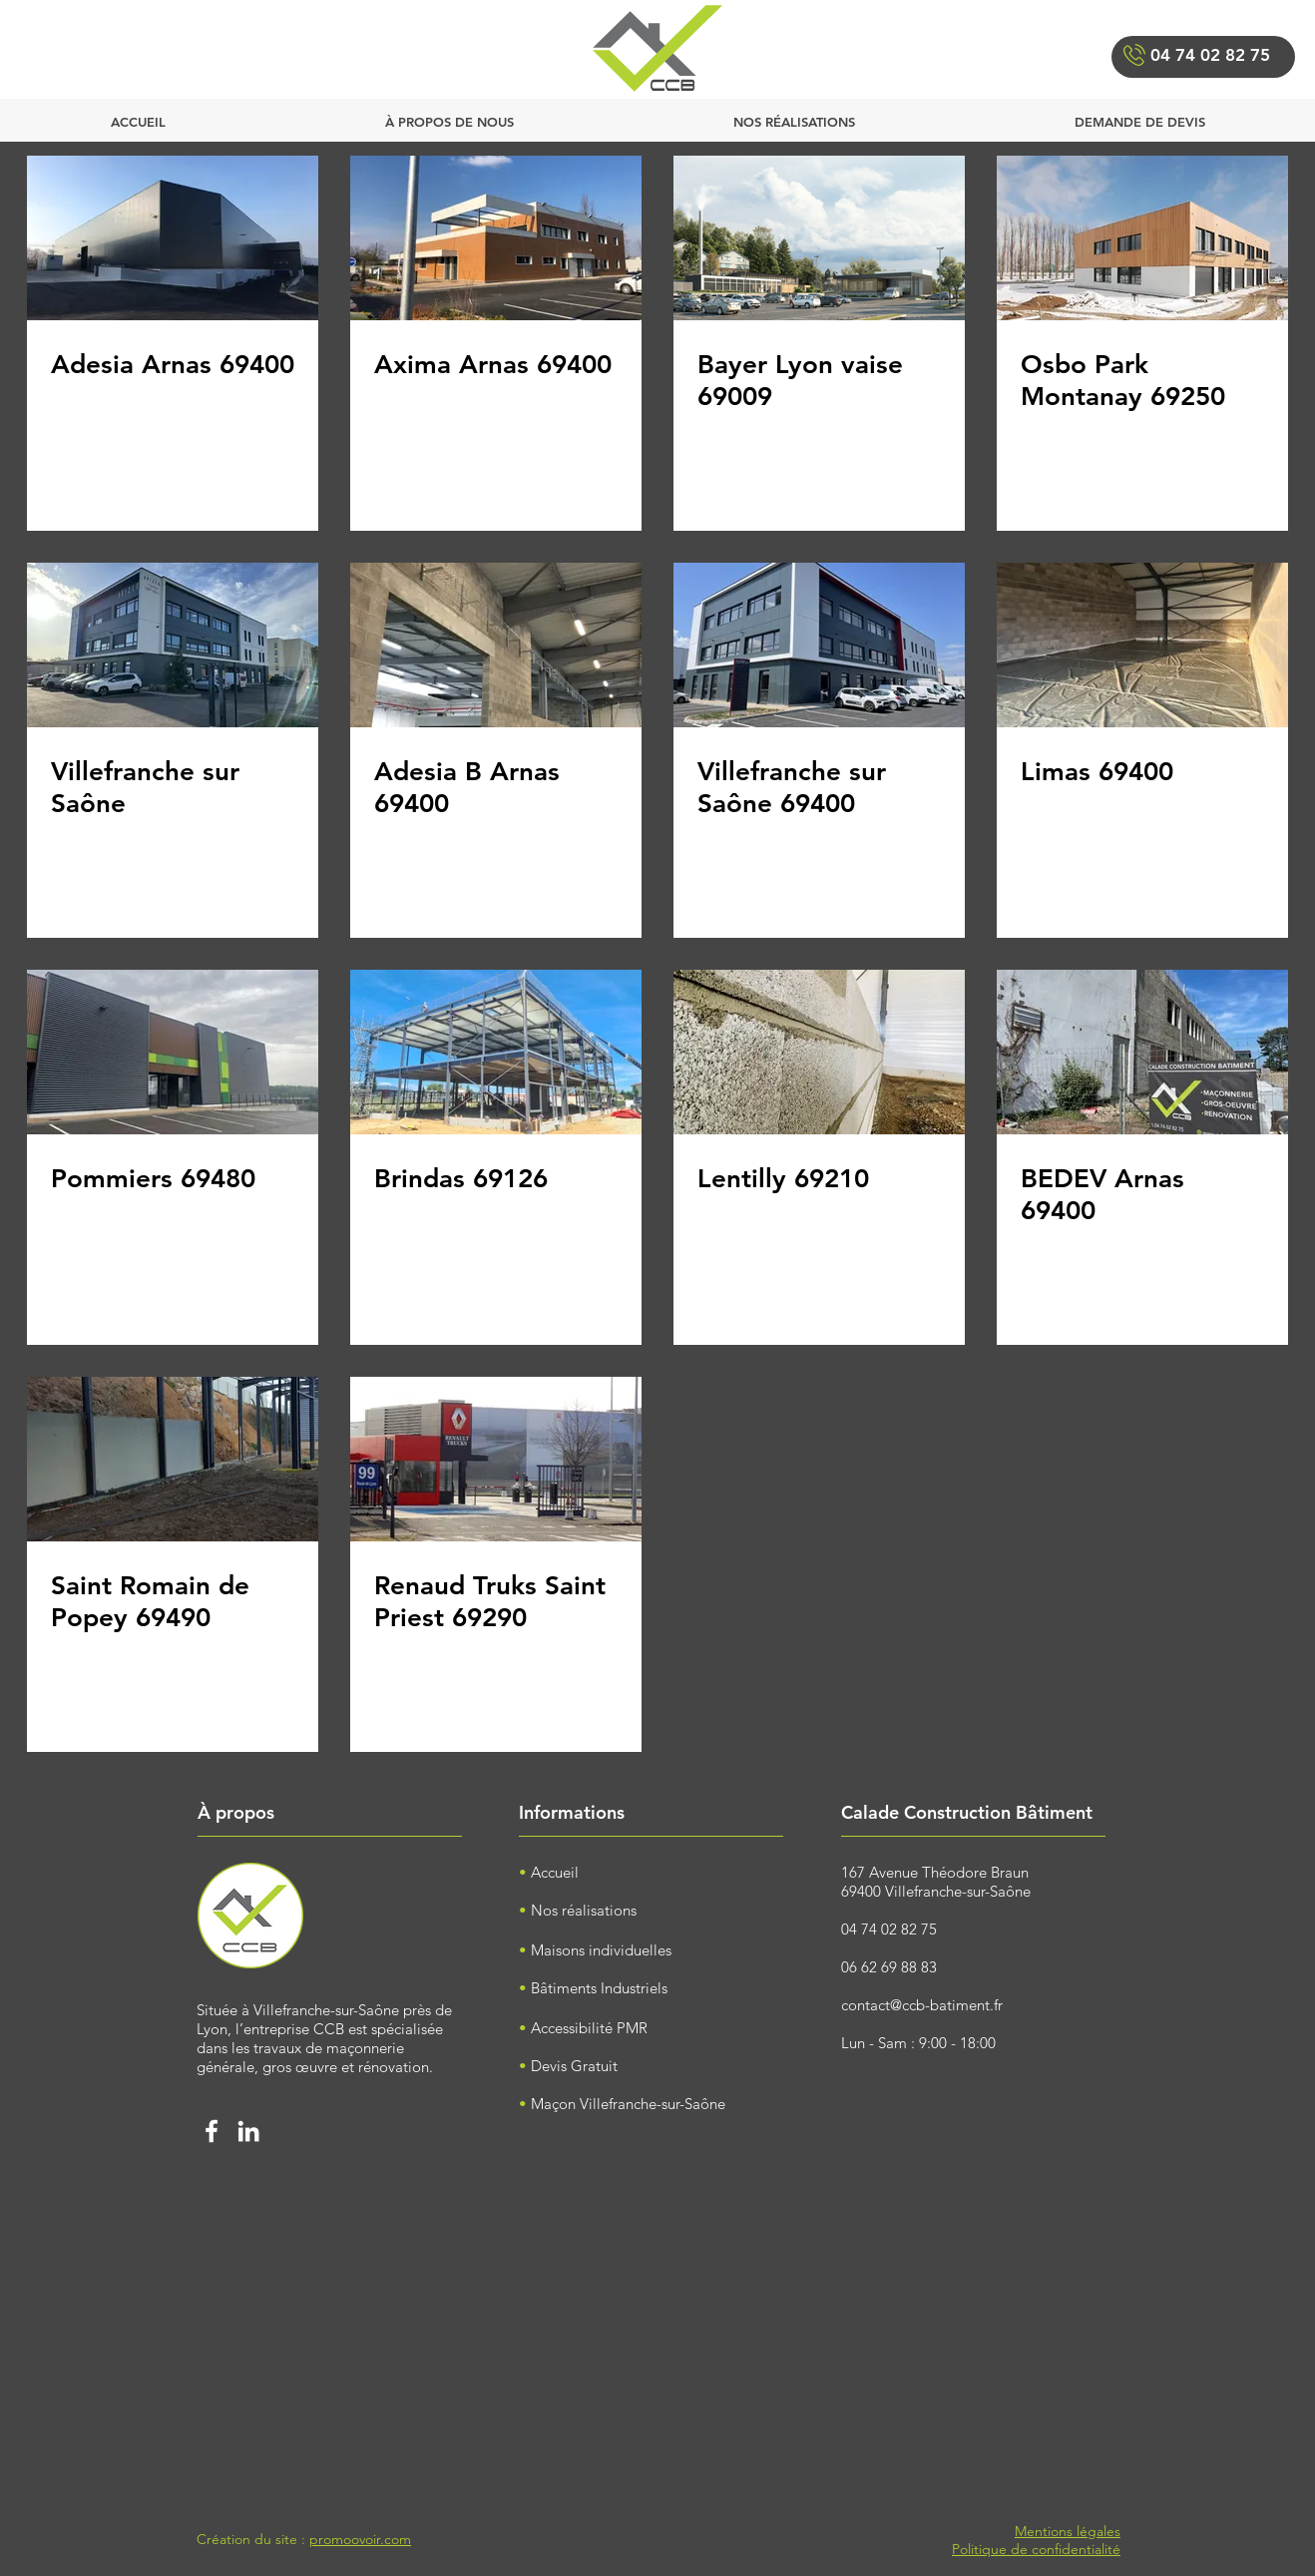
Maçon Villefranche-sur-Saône (628, 2103)
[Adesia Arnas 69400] (172, 238)
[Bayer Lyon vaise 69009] (819, 238)
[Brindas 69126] (496, 1052)
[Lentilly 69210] (819, 1052)
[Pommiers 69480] (172, 1052)
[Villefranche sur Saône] (172, 645)
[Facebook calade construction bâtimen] (211, 2131)
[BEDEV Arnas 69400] (1142, 1052)
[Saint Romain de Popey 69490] (172, 1459)
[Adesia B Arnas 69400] (496, 645)
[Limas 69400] (1142, 645)
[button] (1140, 113)
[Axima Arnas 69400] (496, 238)
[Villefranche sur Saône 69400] (819, 645)
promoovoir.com (360, 2539)
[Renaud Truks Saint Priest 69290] (496, 1459)
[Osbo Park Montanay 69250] (1142, 238)
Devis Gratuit (574, 2065)
